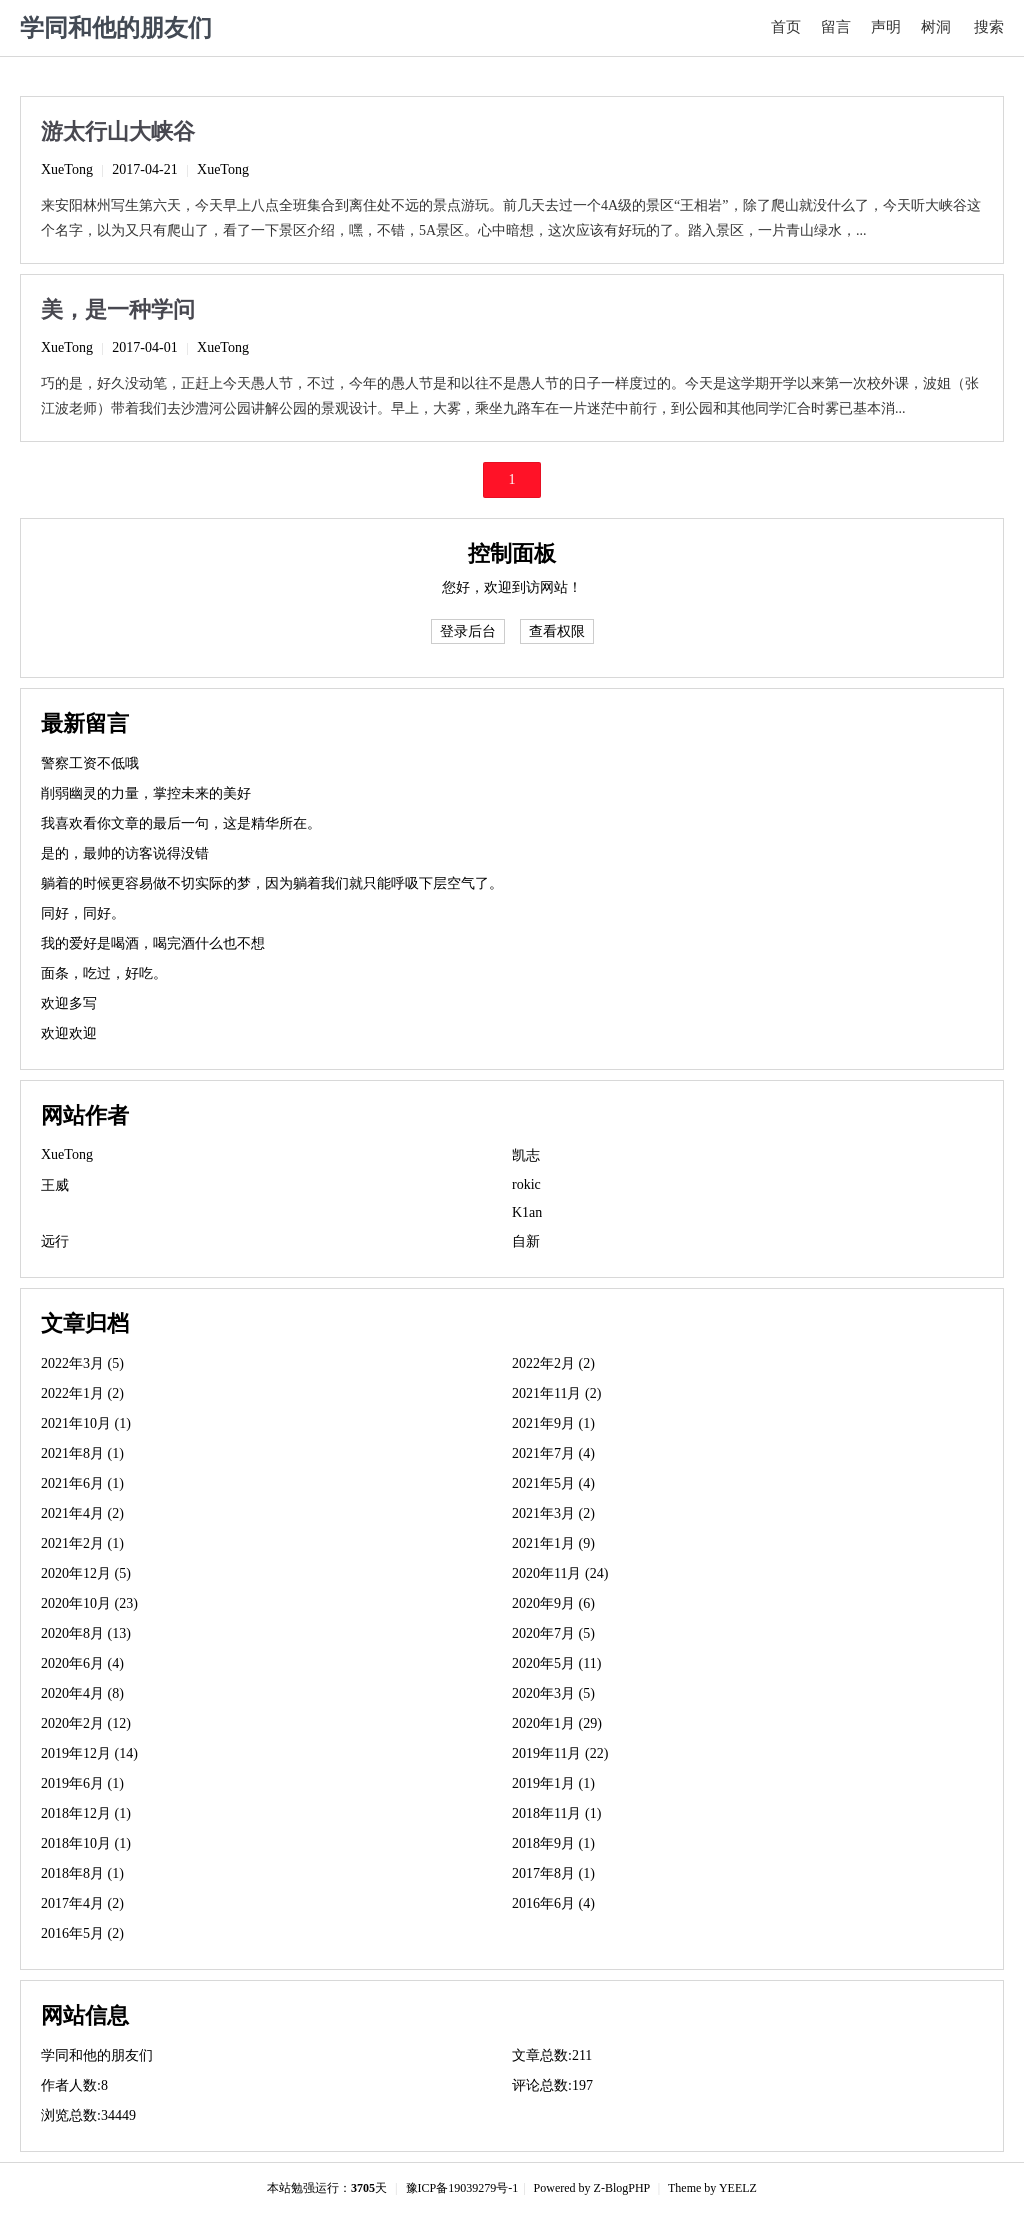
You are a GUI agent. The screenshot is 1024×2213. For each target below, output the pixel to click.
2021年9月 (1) (553, 1423)
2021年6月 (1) (82, 1483)
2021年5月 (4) (553, 1483)
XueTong (67, 169)
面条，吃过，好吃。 (104, 973)
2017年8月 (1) (553, 1873)
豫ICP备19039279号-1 (462, 2188)
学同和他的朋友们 (116, 28)
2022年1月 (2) (82, 1393)
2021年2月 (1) (82, 1543)
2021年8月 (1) (82, 1453)
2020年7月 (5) (553, 1633)
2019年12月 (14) (89, 1753)
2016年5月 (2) (82, 1933)
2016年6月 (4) (553, 1903)
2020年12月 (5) (86, 1573)
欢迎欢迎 (69, 1033)
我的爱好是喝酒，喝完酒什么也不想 (153, 943)
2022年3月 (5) (82, 1363)
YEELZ (738, 2188)
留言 (836, 27)
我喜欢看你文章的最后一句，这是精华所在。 (181, 823)
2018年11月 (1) (556, 1813)
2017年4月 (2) (82, 1903)
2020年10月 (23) (89, 1603)
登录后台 (468, 631)
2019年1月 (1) (553, 1783)
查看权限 (557, 631)
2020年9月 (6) (553, 1603)
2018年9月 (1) (553, 1843)
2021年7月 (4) (553, 1453)
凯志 (526, 1155)
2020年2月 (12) (86, 1723)
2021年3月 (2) (553, 1513)
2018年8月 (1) (82, 1873)
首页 (786, 27)
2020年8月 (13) (86, 1633)
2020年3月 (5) (553, 1693)
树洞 (936, 27)
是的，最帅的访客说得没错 (125, 853)
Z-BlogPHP (622, 2188)
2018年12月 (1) (86, 1813)
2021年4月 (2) (82, 1513)
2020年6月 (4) (82, 1663)
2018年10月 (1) (86, 1843)
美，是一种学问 (118, 309)
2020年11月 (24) (560, 1573)
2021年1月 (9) (553, 1543)
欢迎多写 (69, 1003)
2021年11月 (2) (556, 1393)
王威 (55, 1185)
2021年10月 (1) (86, 1423)
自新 (526, 1241)
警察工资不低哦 (90, 763)
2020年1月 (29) (557, 1723)
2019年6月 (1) (82, 1783)
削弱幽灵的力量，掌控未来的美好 (146, 793)
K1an (527, 1212)
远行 (55, 1241)
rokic (526, 1184)
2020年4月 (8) (82, 1693)
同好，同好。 (83, 913)
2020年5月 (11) (556, 1663)
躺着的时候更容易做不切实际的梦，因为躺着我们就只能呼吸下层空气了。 (272, 883)
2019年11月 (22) (560, 1753)
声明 (886, 27)
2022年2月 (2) (553, 1363)
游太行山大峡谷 (118, 131)
